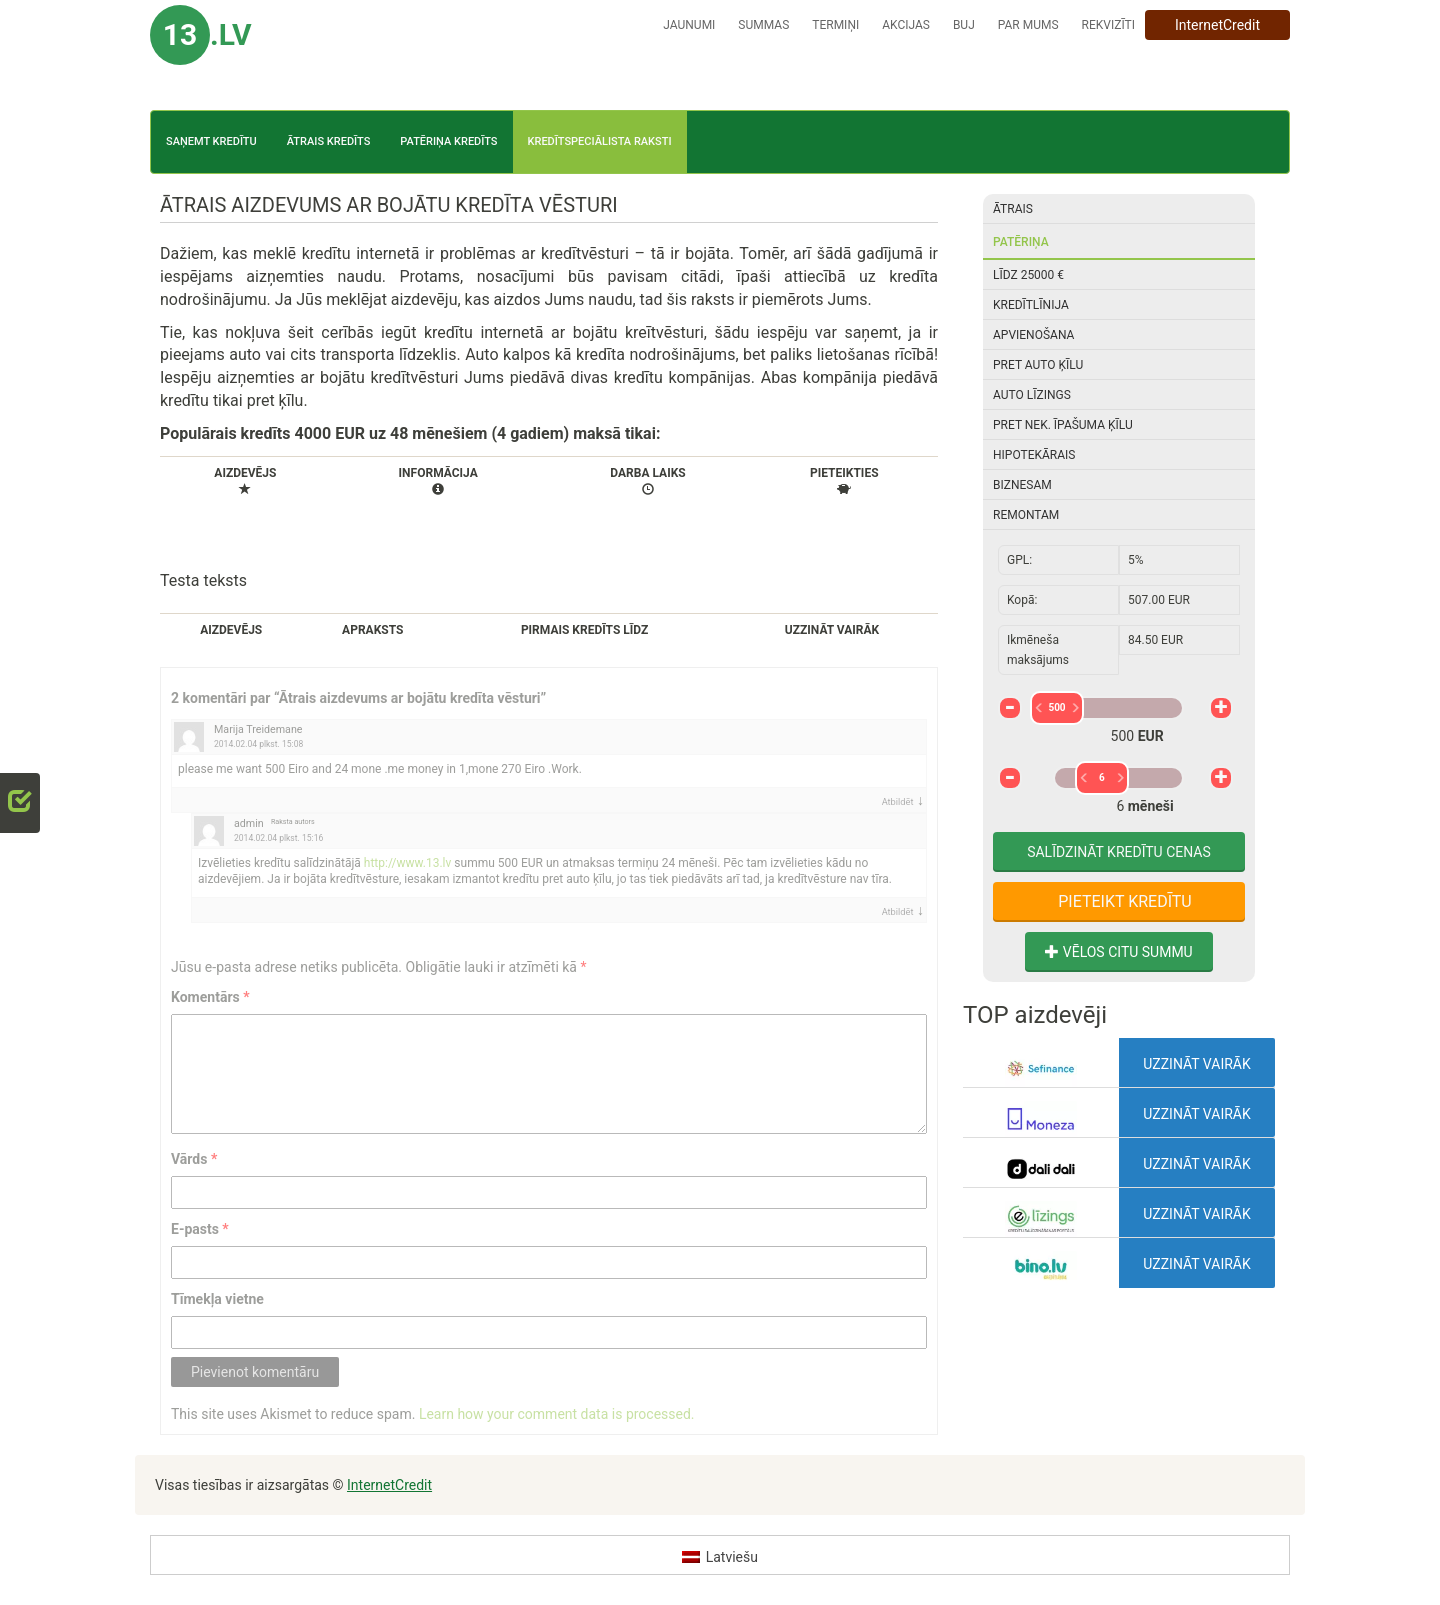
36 (1150, 821)
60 (1167, 821)
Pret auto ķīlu (1038, 365)
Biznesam (1022, 485)
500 (1102, 707)
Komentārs (210, 997)
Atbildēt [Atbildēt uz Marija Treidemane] (898, 801)
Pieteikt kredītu (1122, 901)
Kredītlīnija (1031, 305)
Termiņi (835, 25)
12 (1124, 821)
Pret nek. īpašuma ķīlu (1063, 425)
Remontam (1026, 515)
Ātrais (1013, 209)
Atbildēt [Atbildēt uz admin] (898, 911)
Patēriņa (1021, 242)
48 (1159, 821)
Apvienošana (1033, 335)
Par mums (1028, 25)
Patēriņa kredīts (448, 141)
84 (1185, 821)
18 (1133, 821)
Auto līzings (1032, 395)
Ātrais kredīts (329, 141)
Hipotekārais (1034, 455)
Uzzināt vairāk (1196, 1064)
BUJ (964, 25)
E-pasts (200, 1229)
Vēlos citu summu (1118, 952)
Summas (763, 25)
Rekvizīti (1108, 25)
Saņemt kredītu (211, 141)
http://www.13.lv (408, 863)
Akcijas (906, 25)
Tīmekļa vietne (217, 1299)
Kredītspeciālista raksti (600, 141)
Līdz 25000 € (1028, 275)
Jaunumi (689, 25)
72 (1176, 821)
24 (1141, 821)
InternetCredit (1217, 25)
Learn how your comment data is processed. (557, 1414)
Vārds (194, 1159)
